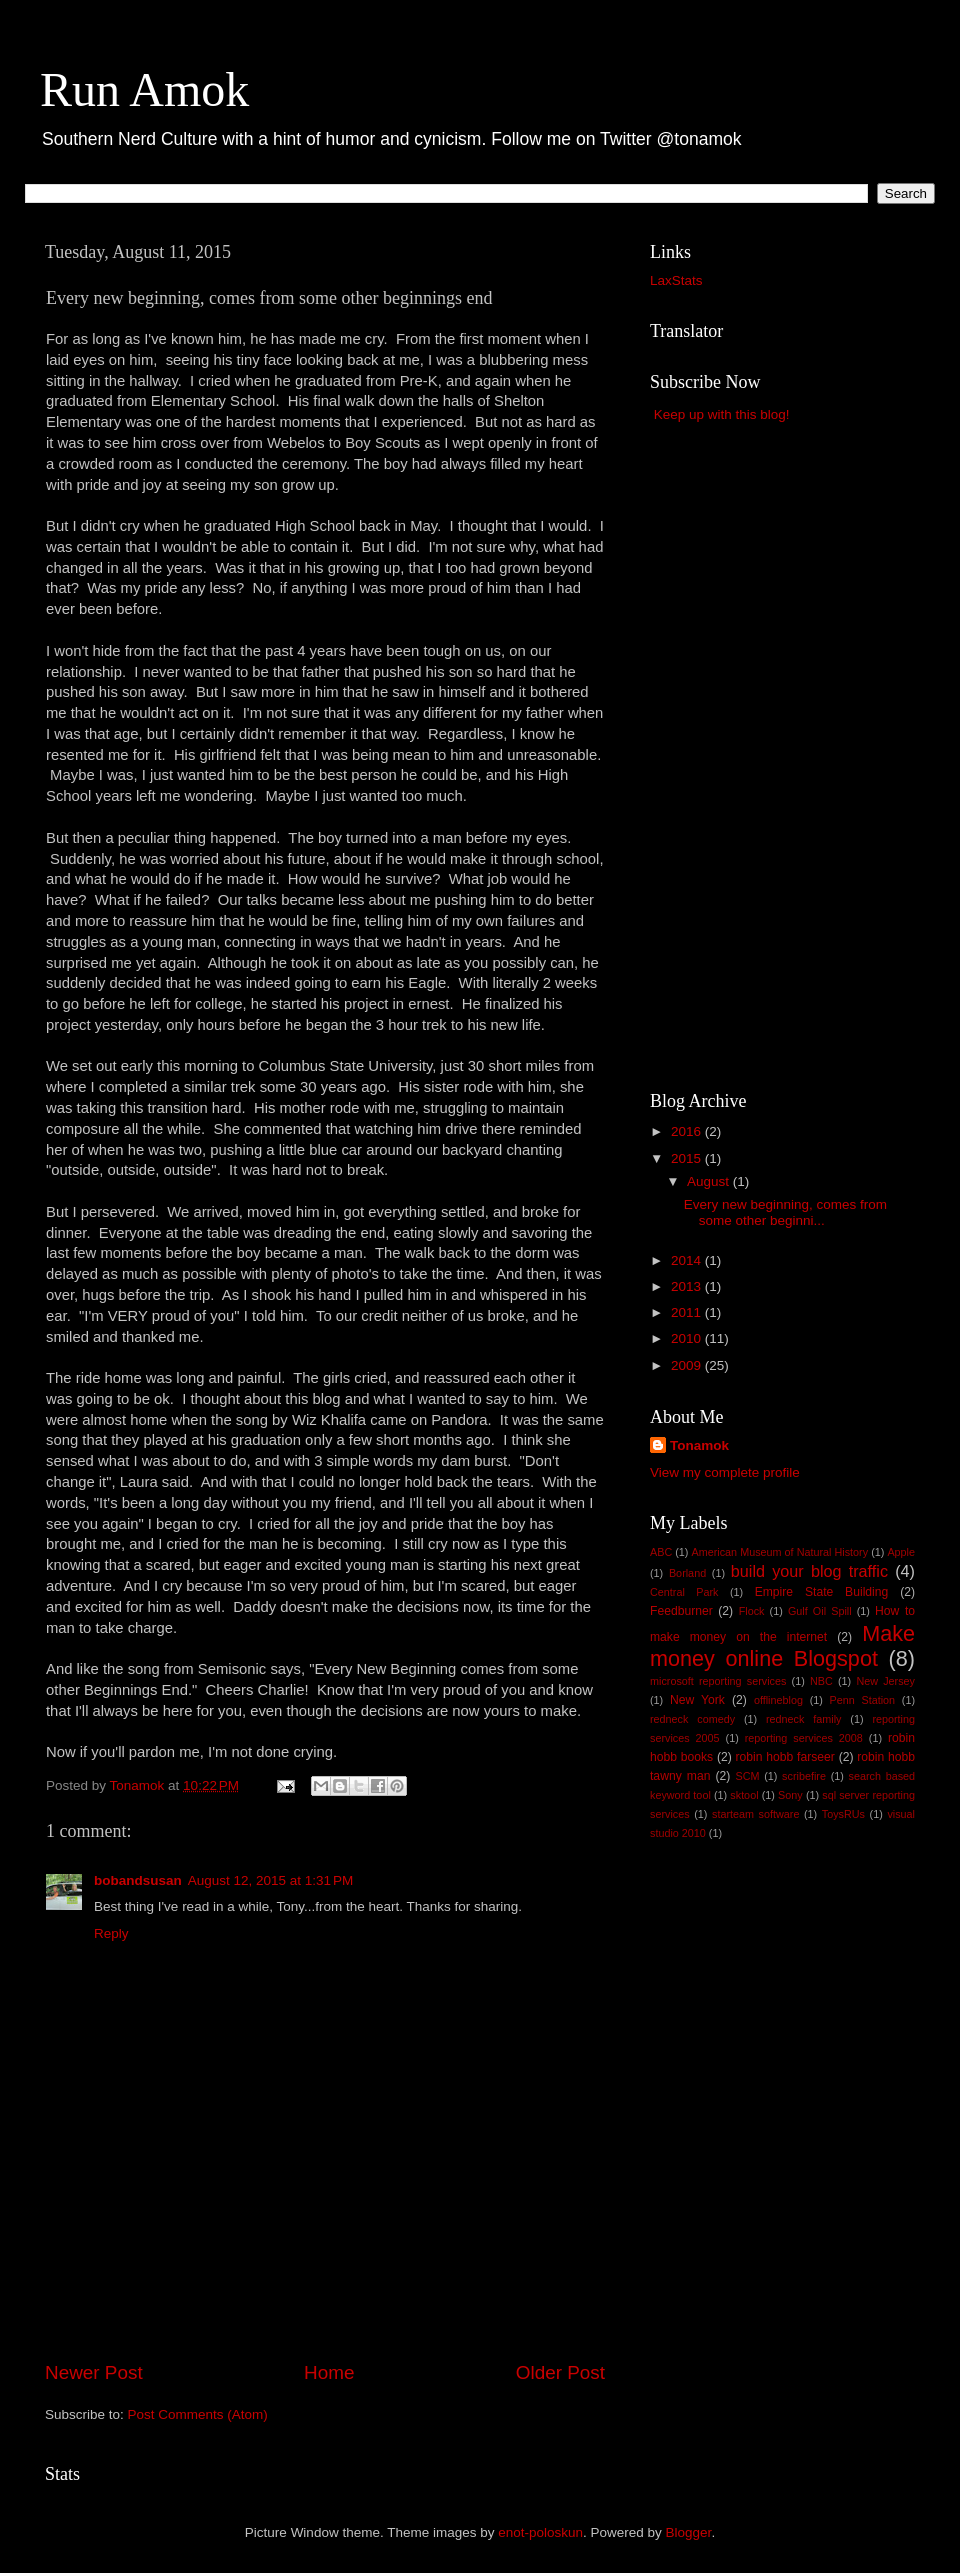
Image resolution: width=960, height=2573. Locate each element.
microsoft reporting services (718, 1681)
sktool (744, 1795)
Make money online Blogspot (782, 1646)
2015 (688, 1158)
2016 (688, 1131)
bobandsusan (138, 1880)
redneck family (803, 1719)
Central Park (684, 1592)
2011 (688, 1312)
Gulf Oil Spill (820, 1611)
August (710, 1181)
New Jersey (885, 1681)
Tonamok (699, 1445)
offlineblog (778, 1700)
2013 (688, 1286)
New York (697, 1700)
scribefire (804, 1776)
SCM (747, 1776)
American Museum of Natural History (780, 1552)
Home (329, 2372)
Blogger (689, 2532)
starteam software (755, 1814)
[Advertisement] (325, 2303)
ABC (661, 1552)
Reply (111, 1933)
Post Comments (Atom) (198, 2414)
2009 (688, 1365)
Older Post (560, 2372)
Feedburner (681, 1611)
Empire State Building (822, 1592)
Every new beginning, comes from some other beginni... (785, 1212)
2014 (688, 1260)
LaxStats (676, 280)
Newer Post (94, 2372)
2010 (688, 1338)
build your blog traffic (809, 1571)
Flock (752, 1611)
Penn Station (863, 1700)
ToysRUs (843, 1814)
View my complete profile (725, 1472)
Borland (687, 1573)
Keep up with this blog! (722, 414)
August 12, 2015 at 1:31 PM (271, 1880)
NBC (821, 1681)
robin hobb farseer (785, 1757)
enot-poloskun (540, 2532)
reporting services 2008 (804, 1738)
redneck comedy (692, 1719)
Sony (790, 1795)
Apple (901, 1552)
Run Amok (144, 89)
